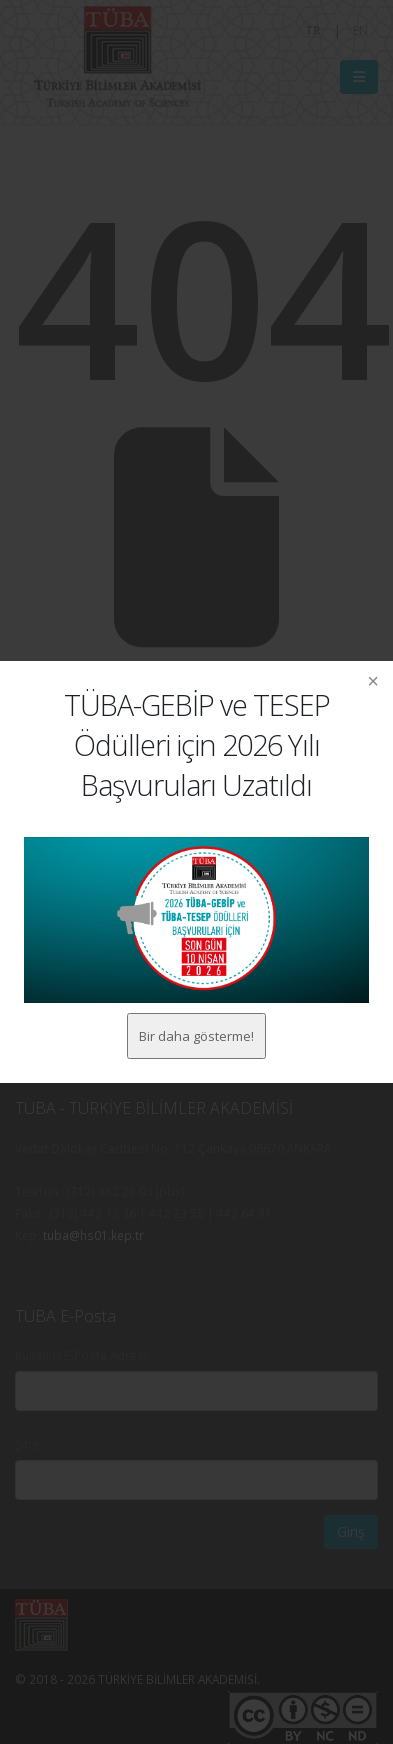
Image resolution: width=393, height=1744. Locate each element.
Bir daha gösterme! (196, 1036)
